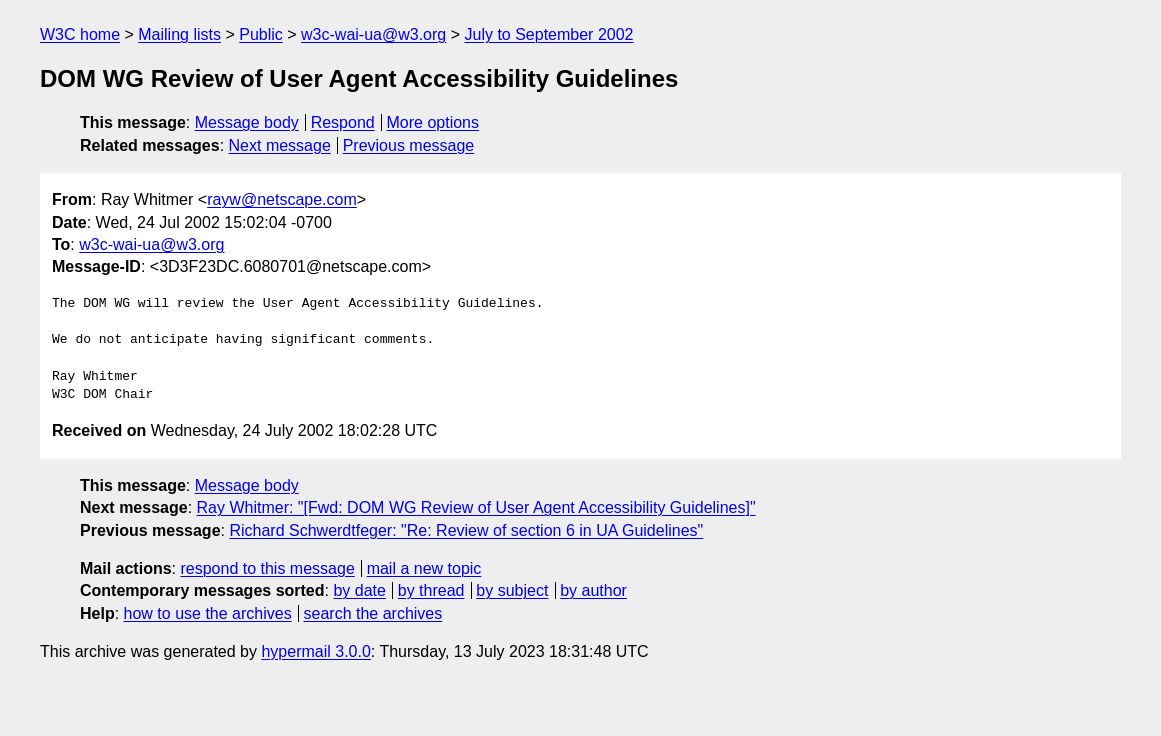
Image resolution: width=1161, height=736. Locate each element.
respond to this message (267, 568)
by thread (431, 590)
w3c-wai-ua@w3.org (373, 34)
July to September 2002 (548, 34)
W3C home (80, 34)
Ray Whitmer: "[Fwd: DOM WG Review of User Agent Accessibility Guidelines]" (476, 507)
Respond (343, 122)
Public (261, 34)
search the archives (373, 613)
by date (359, 590)
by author (593, 590)
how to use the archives (208, 613)
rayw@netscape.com (282, 199)
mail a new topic (424, 568)
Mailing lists (179, 34)
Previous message (409, 145)
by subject (512, 590)
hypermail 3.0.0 (315, 651)
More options (433, 122)
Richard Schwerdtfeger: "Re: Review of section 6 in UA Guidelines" (466, 530)
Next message (280, 145)
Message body (247, 122)
